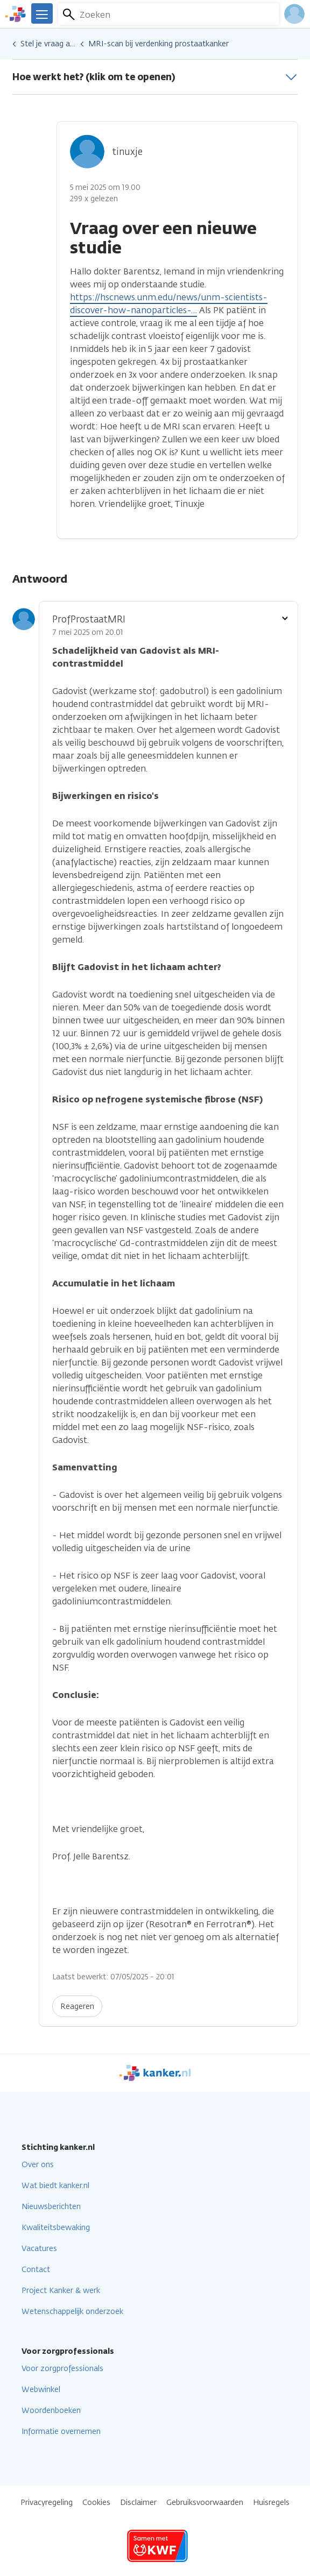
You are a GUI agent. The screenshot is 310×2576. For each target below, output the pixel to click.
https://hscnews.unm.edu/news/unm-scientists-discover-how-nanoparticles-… (168, 304)
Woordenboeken (51, 2410)
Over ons (38, 2165)
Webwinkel (41, 2389)
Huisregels (271, 2502)
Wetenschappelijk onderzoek (72, 2311)
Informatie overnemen (61, 2431)
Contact (36, 2269)
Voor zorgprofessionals (62, 2368)
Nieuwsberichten (51, 2207)
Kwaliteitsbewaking (56, 2228)
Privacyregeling (46, 2502)
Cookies (96, 2502)
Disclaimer (138, 2502)
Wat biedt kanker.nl (55, 2186)
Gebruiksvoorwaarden (204, 2502)
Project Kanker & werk (61, 2290)
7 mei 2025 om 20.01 (87, 632)
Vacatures (39, 2249)
